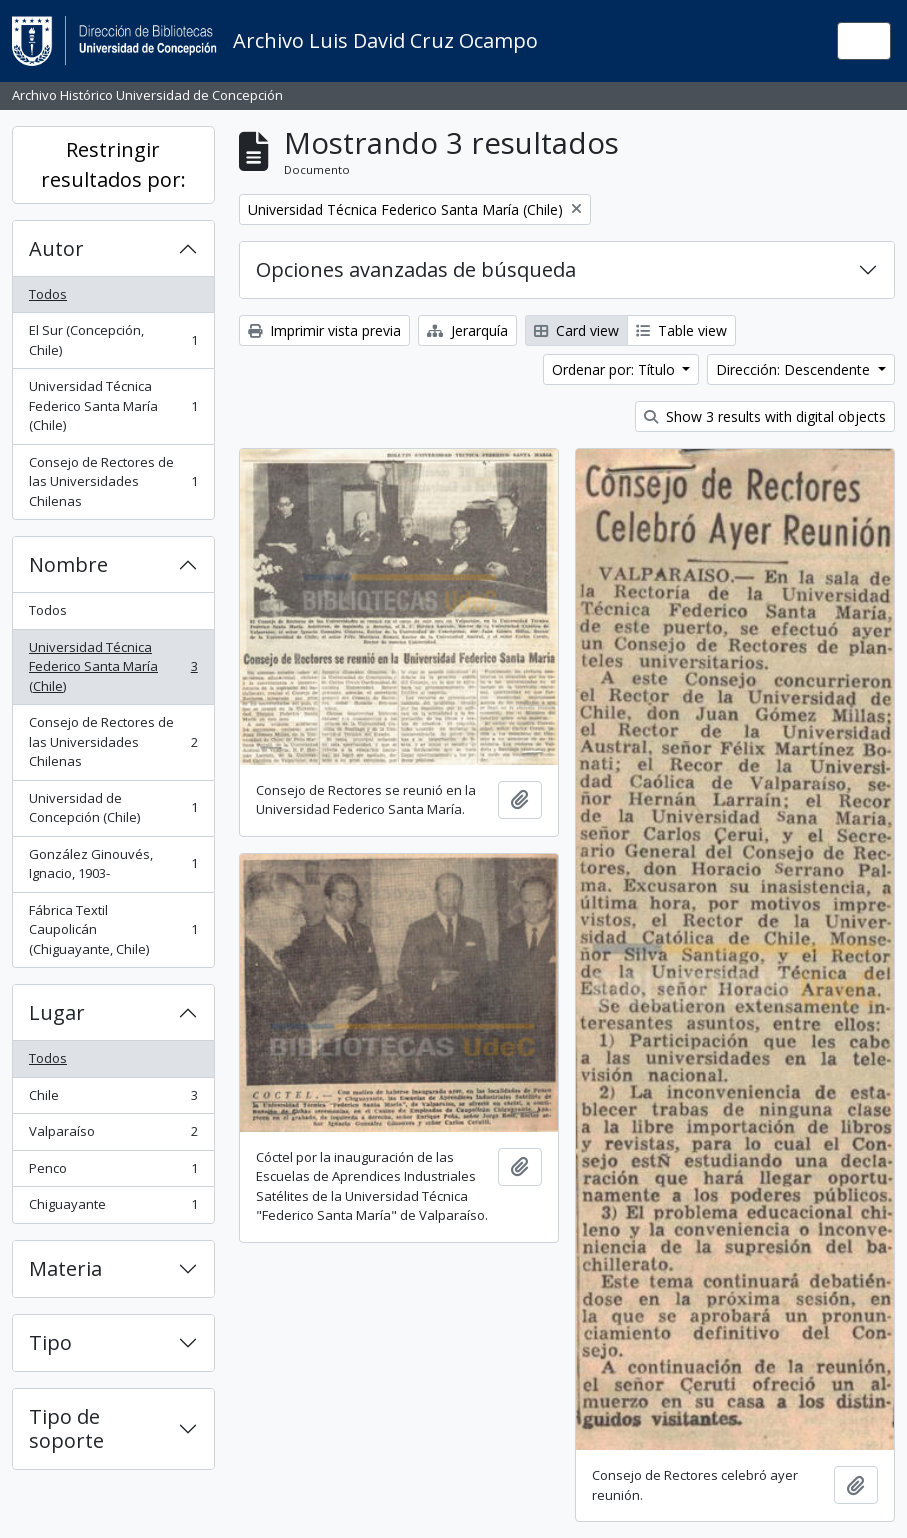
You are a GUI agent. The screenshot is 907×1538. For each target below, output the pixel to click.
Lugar (57, 1012)
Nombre (68, 564)
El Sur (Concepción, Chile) (113, 340)
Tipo (50, 1342)
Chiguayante (113, 1208)
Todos (48, 294)
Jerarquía (467, 330)
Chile (113, 1099)
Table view (681, 330)
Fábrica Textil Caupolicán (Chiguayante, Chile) (113, 929)
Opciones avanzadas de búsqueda (416, 269)
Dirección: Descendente (795, 369)
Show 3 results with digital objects (765, 416)
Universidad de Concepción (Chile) (113, 808)
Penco (113, 1172)
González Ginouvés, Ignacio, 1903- (113, 864)
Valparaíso (113, 1135)
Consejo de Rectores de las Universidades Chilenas (113, 481)
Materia (65, 1268)
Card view (576, 330)
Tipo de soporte (66, 1428)
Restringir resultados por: (113, 164)
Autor (56, 248)
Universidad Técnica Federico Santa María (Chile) (113, 405)
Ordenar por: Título (615, 369)
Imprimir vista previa (324, 330)
